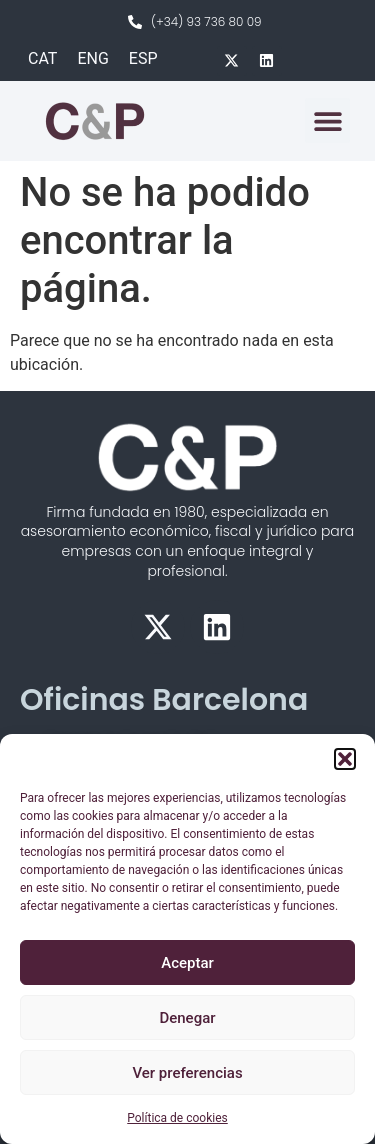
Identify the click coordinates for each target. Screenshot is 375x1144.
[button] (345, 759)
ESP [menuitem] (143, 58)
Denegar (187, 1018)
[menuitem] (42, 59)
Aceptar (187, 963)
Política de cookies (177, 1118)
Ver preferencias (187, 1073)
